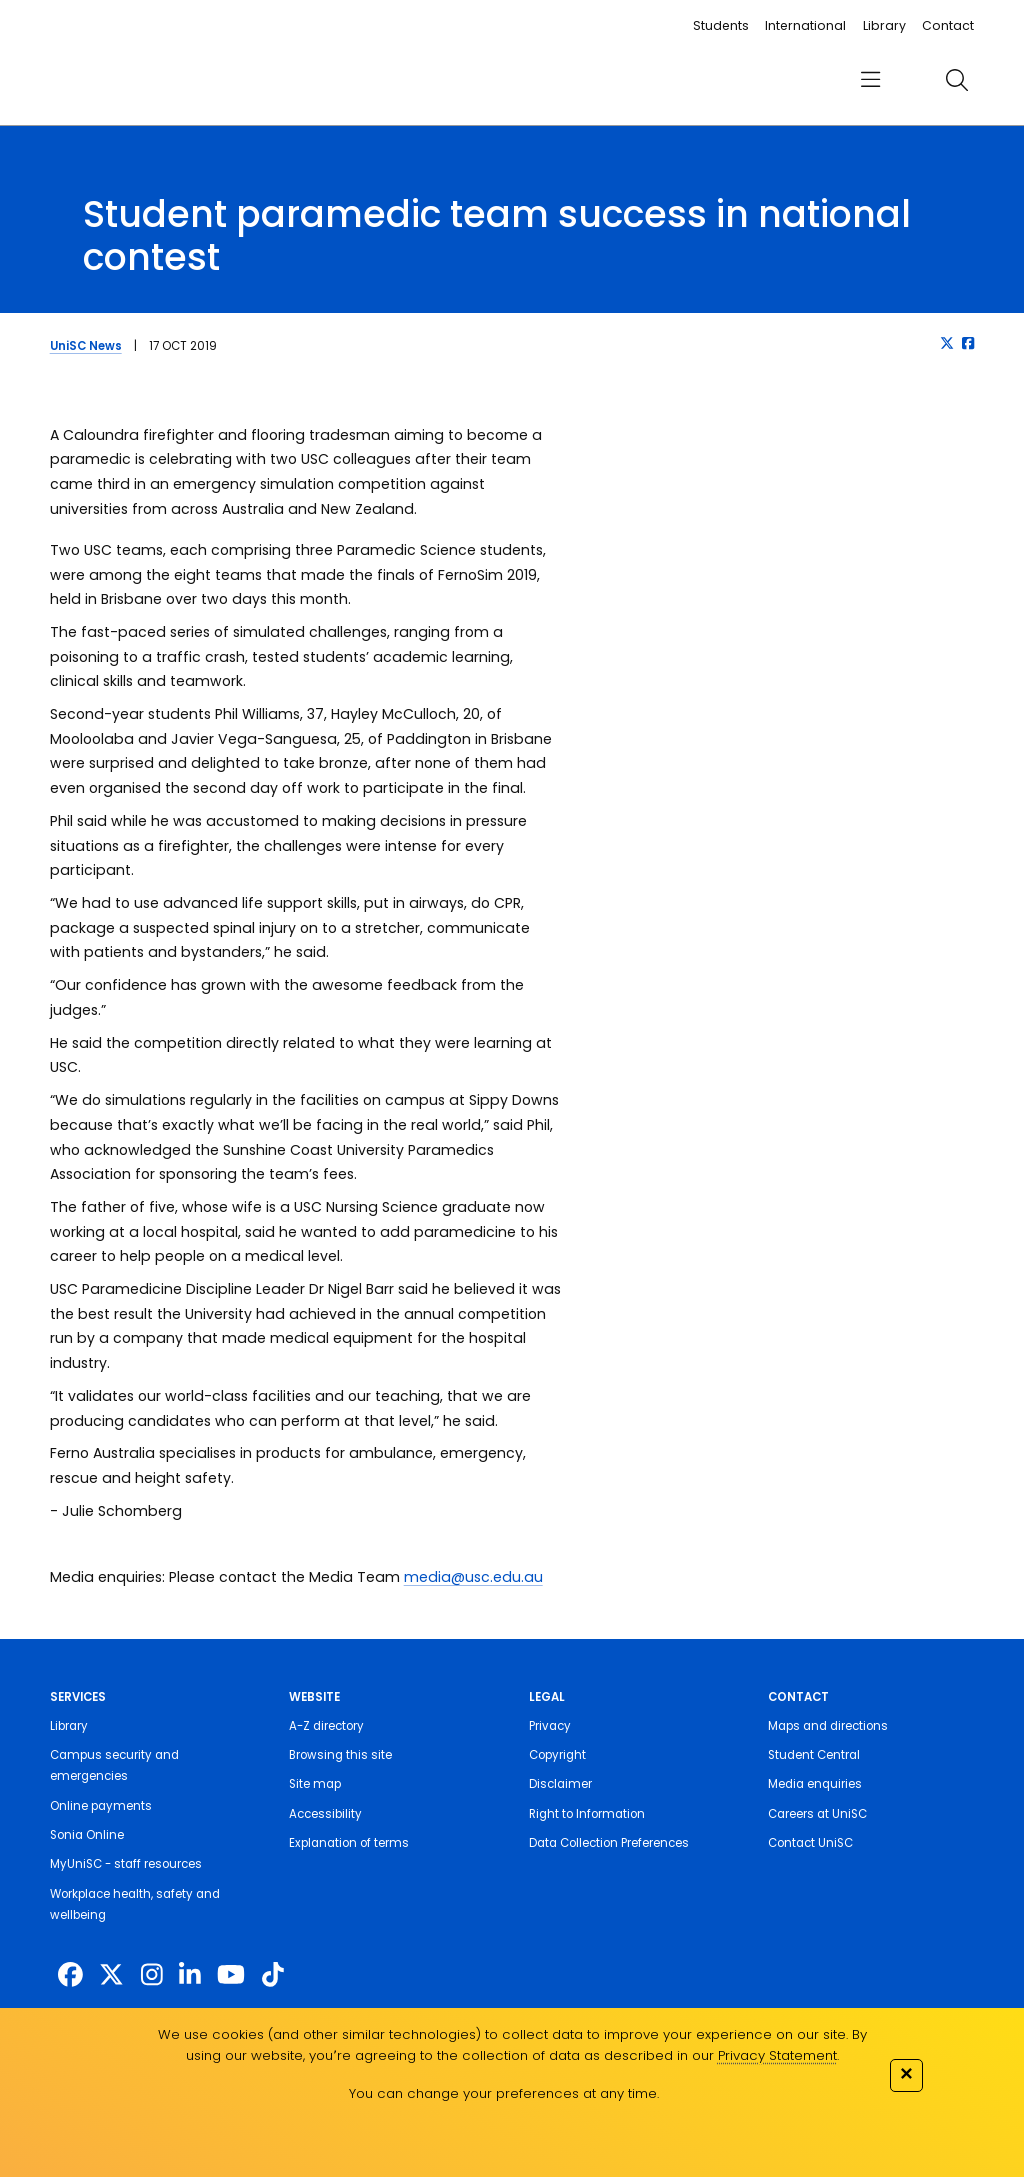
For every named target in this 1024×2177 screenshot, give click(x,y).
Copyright (557, 1755)
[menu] (870, 80)
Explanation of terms (349, 1843)
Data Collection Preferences (609, 1843)
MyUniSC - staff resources (126, 1864)
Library (884, 25)
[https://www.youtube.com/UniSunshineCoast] (231, 1975)
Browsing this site (340, 1755)
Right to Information (587, 1814)
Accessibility (325, 1814)
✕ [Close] (906, 2073)
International (805, 25)
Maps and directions (828, 1726)
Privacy (550, 1726)
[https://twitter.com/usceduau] (111, 1975)
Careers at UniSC (817, 1814)
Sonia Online (87, 1835)
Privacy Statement (777, 2055)
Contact (948, 25)
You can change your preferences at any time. (504, 2093)
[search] (956, 80)
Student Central (814, 1755)
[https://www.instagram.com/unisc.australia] (152, 1975)
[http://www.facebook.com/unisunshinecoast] (70, 1975)
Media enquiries (815, 1784)
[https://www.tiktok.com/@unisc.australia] (273, 1975)
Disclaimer (560, 1784)
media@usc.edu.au (473, 1577)
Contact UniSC (810, 1843)
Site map (315, 1784)
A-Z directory (326, 1726)
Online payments (101, 1806)
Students (721, 25)
